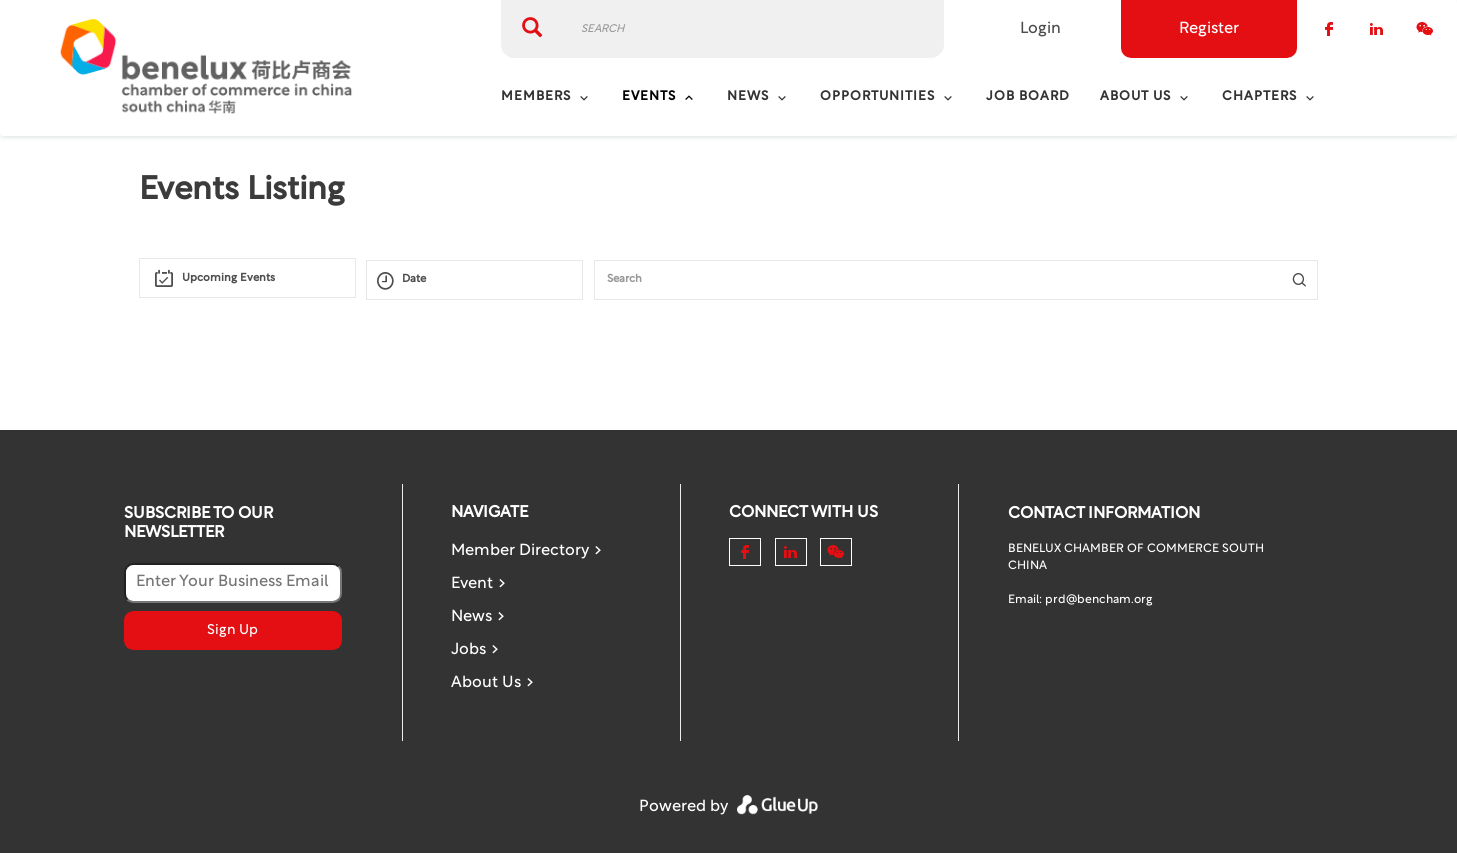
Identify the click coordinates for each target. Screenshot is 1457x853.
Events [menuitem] (649, 97)
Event (472, 584)
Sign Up (232, 630)
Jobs (468, 650)
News (471, 617)
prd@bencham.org (1098, 600)
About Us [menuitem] (1135, 97)
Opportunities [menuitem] (877, 97)
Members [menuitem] (536, 97)
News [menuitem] (748, 97)
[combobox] (247, 278)
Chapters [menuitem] (1259, 97)
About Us (486, 683)
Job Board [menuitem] (1028, 97)
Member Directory (520, 551)
